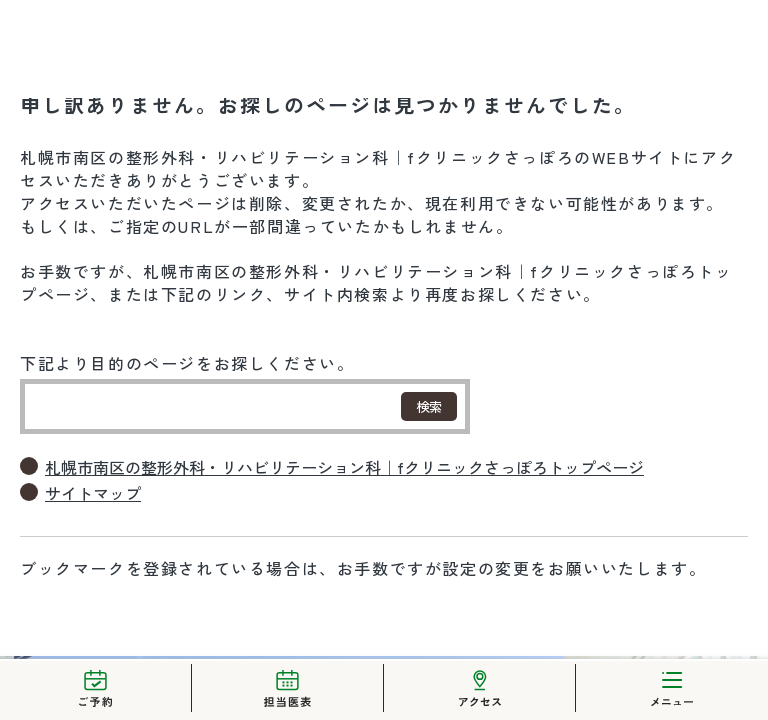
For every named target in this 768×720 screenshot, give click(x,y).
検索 (429, 406)
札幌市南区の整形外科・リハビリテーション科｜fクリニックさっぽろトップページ (344, 467)
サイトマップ (93, 493)
